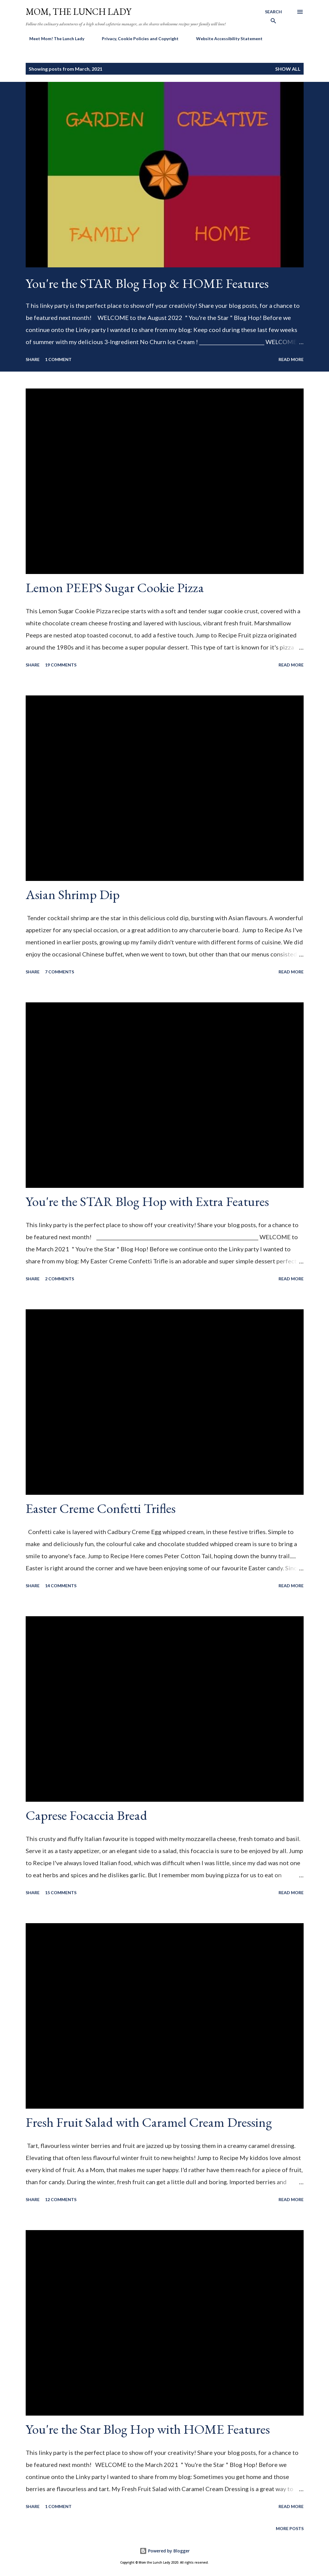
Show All (288, 69)
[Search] (273, 17)
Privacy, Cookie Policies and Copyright (136, 38)
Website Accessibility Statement (225, 38)
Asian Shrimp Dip (73, 894)
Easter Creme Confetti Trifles (101, 1508)
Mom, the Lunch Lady (78, 12)
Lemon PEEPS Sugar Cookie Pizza (115, 587)
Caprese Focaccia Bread (86, 1815)
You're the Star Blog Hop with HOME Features (148, 2429)
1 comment (58, 359)
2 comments (59, 1278)
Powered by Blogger (165, 2551)
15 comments (60, 1892)
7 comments (59, 971)
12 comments (60, 2199)
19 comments (60, 664)
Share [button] (33, 359)
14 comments (60, 1585)
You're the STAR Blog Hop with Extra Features (147, 1201)
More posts (290, 2528)
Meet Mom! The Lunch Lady (53, 38)
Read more (291, 359)
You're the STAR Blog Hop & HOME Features (147, 283)
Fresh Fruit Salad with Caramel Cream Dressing (149, 2122)
